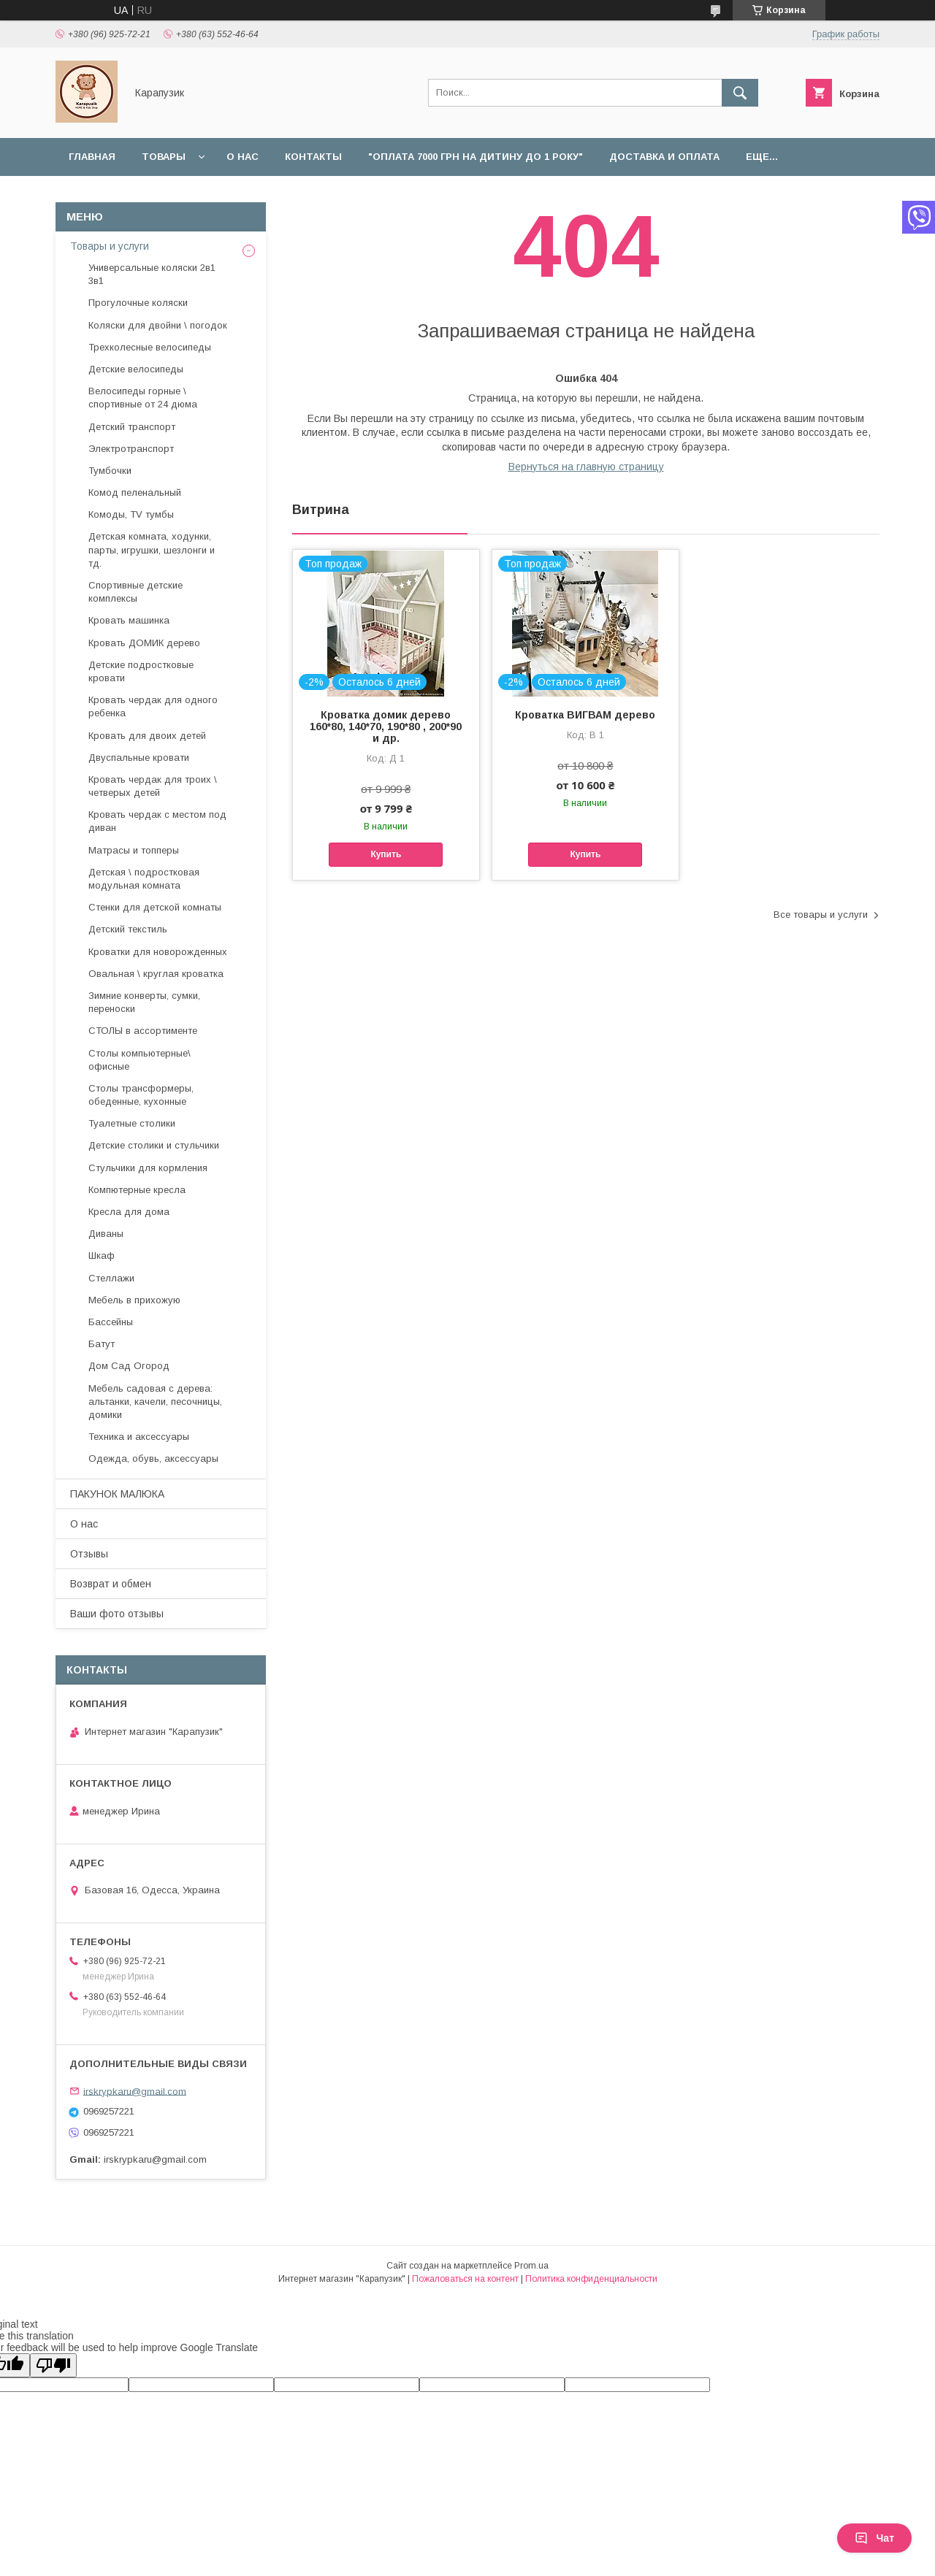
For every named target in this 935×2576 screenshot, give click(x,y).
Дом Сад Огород (128, 1365)
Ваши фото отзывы (117, 1613)
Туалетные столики (131, 1123)
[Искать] (740, 93)
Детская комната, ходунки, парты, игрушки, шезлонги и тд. (151, 549)
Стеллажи (111, 1278)
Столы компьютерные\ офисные (139, 1060)
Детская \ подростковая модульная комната (143, 879)
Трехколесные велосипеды (149, 347)
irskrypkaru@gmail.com (134, 2090)
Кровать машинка (128, 620)
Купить (385, 854)
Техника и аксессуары (138, 1436)
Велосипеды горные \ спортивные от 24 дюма (142, 398)
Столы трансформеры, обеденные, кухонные (141, 1095)
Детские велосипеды (135, 369)
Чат (874, 2538)
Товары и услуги (109, 246)
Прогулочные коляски (138, 302)
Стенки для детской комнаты (154, 907)
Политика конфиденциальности (591, 2279)
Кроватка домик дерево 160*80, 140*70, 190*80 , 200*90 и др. (386, 726)
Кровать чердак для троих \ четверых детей (152, 786)
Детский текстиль (127, 929)
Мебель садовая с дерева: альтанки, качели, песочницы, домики (155, 1401)
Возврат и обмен (110, 1584)
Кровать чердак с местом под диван (157, 821)
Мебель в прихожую (134, 1300)
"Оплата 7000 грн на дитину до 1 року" (475, 156)
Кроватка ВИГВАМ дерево (585, 715)
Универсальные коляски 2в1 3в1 (151, 274)
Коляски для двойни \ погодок (157, 325)
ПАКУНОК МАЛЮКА (117, 1494)
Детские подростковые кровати (141, 671)
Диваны (105, 1233)
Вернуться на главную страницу (586, 466)
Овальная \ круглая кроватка (156, 973)
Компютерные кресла (137, 1189)
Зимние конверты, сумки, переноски (144, 1002)
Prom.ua (531, 2266)
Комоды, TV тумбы (131, 514)
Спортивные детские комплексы (135, 592)
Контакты (313, 156)
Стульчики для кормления (147, 1167)
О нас (242, 156)
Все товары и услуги (821, 914)
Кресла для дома (128, 1211)
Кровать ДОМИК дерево (144, 642)
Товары (164, 156)
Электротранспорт (131, 448)
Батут (101, 1343)
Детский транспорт (131, 426)
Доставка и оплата (664, 156)
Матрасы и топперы (133, 850)
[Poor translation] (53, 2365)
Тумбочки (109, 470)
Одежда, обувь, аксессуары (153, 1458)
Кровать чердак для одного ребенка (153, 706)
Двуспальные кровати (138, 757)
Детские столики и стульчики (153, 1145)
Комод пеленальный (134, 492)
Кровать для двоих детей (147, 735)
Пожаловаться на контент (465, 2279)
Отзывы (89, 1554)
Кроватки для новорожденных (157, 951)
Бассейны (110, 1321)
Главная (92, 156)
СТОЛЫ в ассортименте (142, 1030)
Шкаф (101, 1255)
